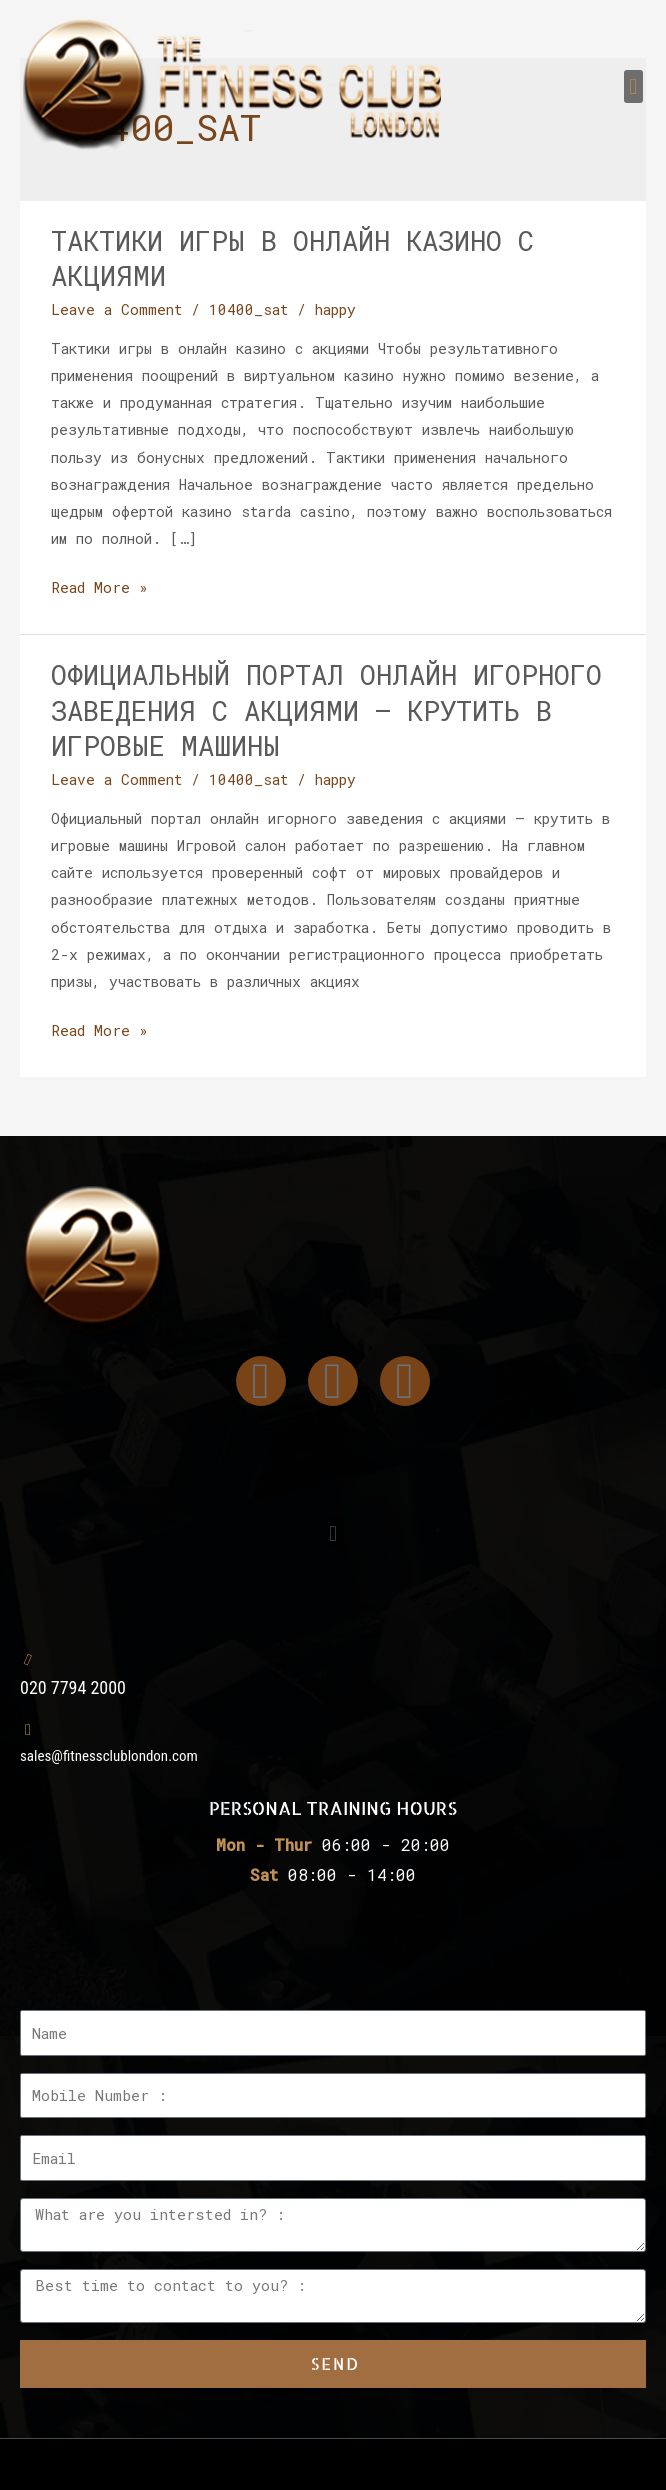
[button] (633, 86)
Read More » (99, 585)
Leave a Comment (116, 309)
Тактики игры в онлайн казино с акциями (292, 258)
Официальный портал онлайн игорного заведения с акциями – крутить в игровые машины (326, 709)
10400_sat (248, 309)
